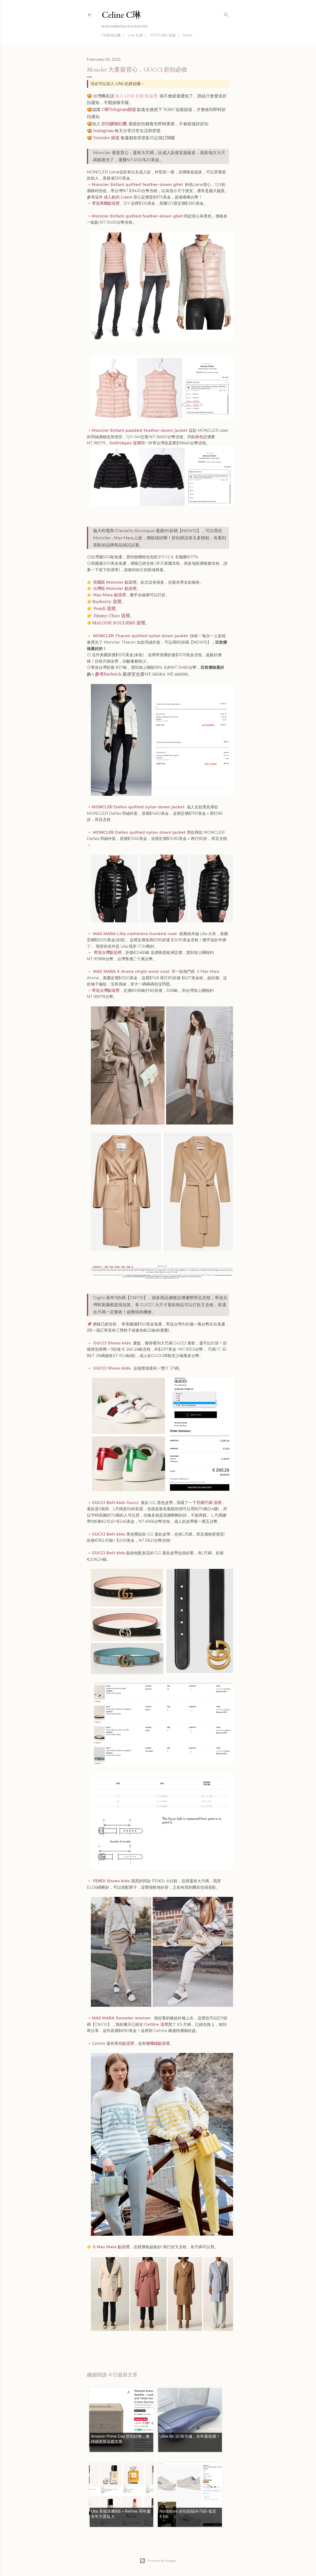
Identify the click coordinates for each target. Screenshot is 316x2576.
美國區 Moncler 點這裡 (115, 582)
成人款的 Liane (118, 197)
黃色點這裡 (124, 2043)
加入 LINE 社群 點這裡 (136, 96)
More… (188, 35)
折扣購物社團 (114, 124)
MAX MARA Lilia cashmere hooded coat (135, 933)
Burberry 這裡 (106, 601)
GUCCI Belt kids (109, 1534)
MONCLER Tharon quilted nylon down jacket (141, 636)
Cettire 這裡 (156, 2024)
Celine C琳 (121, 14)
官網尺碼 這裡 (209, 1502)
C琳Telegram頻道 (118, 109)
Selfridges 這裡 (125, 443)
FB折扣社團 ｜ (113, 35)
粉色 (199, 437)
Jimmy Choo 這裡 (112, 615)
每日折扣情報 (110, 2343)
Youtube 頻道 (106, 138)
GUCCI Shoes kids (112, 1343)
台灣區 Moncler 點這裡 (115, 588)
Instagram (103, 130)
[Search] (226, 13)
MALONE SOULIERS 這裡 (118, 623)
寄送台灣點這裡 (107, 952)
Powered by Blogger (158, 2561)
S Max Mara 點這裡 (111, 2247)
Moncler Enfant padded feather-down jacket (139, 430)
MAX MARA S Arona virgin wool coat (131, 971)
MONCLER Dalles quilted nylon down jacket (139, 807)
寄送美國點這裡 (105, 203)
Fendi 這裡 (105, 608)
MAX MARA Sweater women (122, 2018)
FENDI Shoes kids (112, 1881)
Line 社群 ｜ (137, 35)
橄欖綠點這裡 (158, 2043)
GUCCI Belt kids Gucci (116, 1502)
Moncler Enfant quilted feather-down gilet (137, 184)
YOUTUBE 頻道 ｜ (165, 35)
